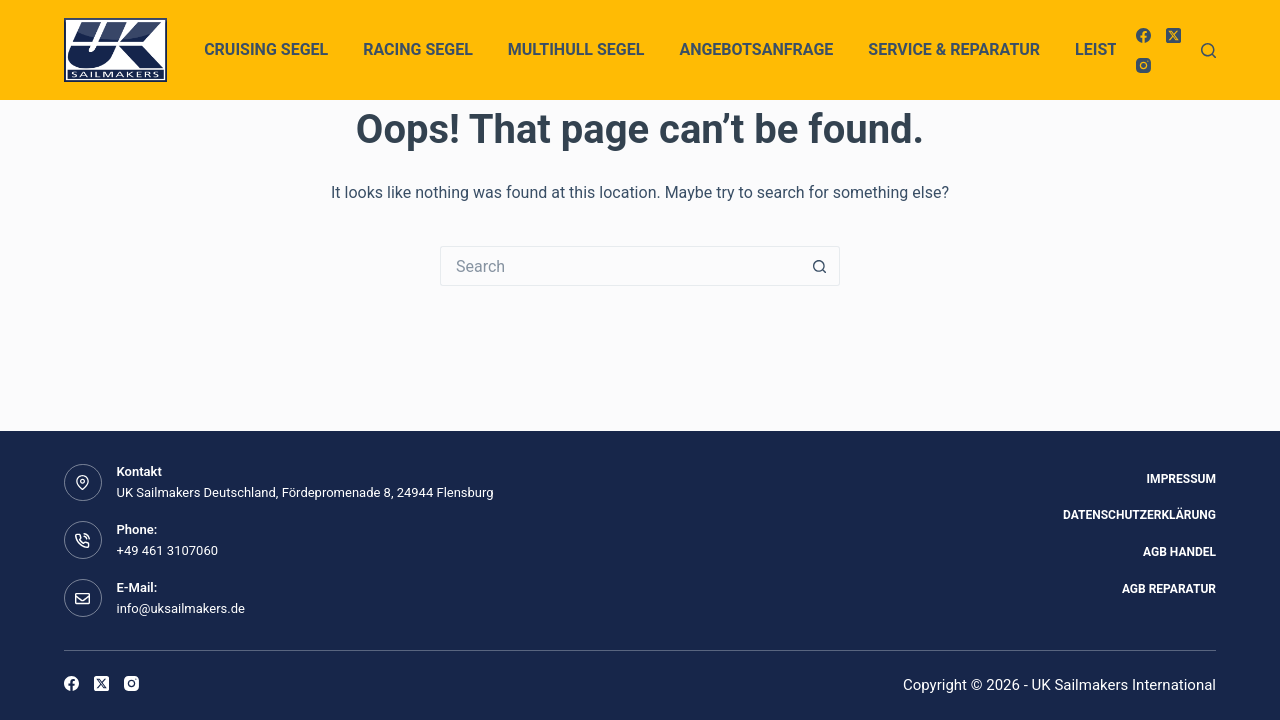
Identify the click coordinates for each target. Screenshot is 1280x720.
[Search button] (820, 266)
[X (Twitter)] (1173, 35)
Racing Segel (418, 49)
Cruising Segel (266, 49)
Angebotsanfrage (756, 49)
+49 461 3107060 (168, 550)
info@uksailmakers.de (181, 608)
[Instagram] (1143, 65)
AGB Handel (1179, 552)
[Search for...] (620, 266)
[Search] (1208, 50)
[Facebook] (1143, 35)
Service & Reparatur (954, 49)
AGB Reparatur (1169, 589)
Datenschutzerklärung (1139, 515)
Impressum (1181, 479)
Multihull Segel (576, 49)
